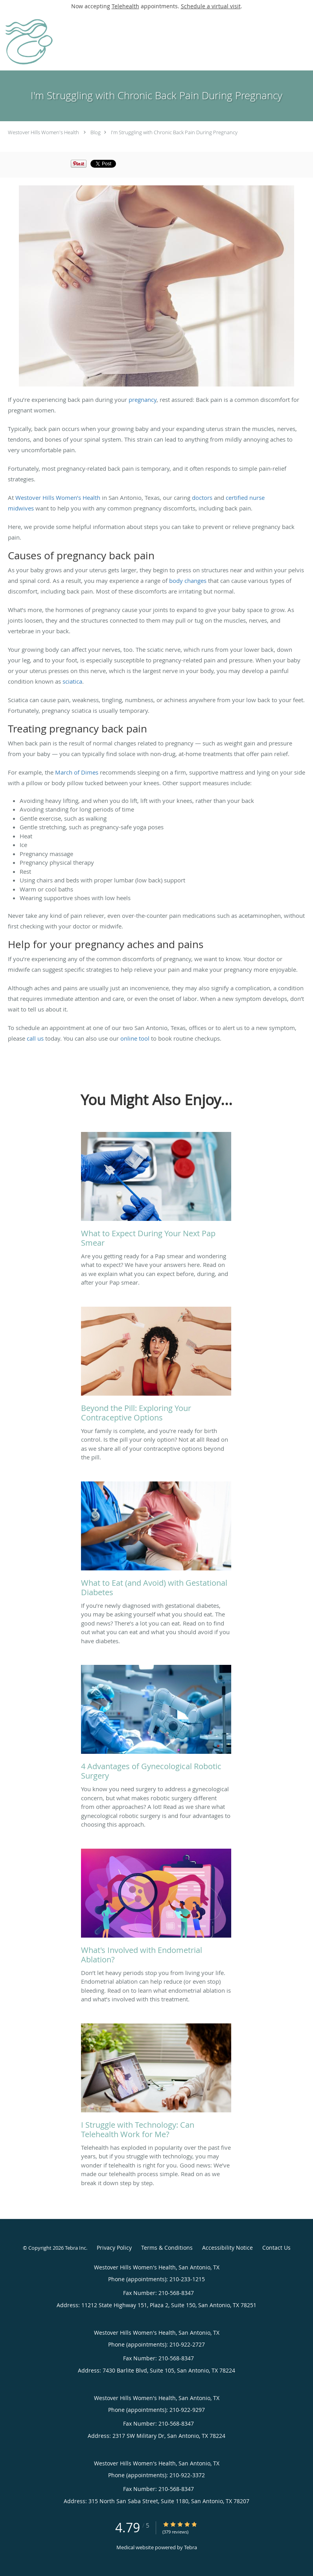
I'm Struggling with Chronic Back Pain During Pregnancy (174, 132)
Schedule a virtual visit (211, 6)
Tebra (190, 2547)
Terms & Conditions (167, 2247)
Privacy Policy (114, 2247)
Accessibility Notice (227, 2247)
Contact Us (276, 2247)
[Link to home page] (36, 41)
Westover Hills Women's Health (43, 132)
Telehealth (125, 6)
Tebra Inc (75, 2247)
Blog (95, 132)
